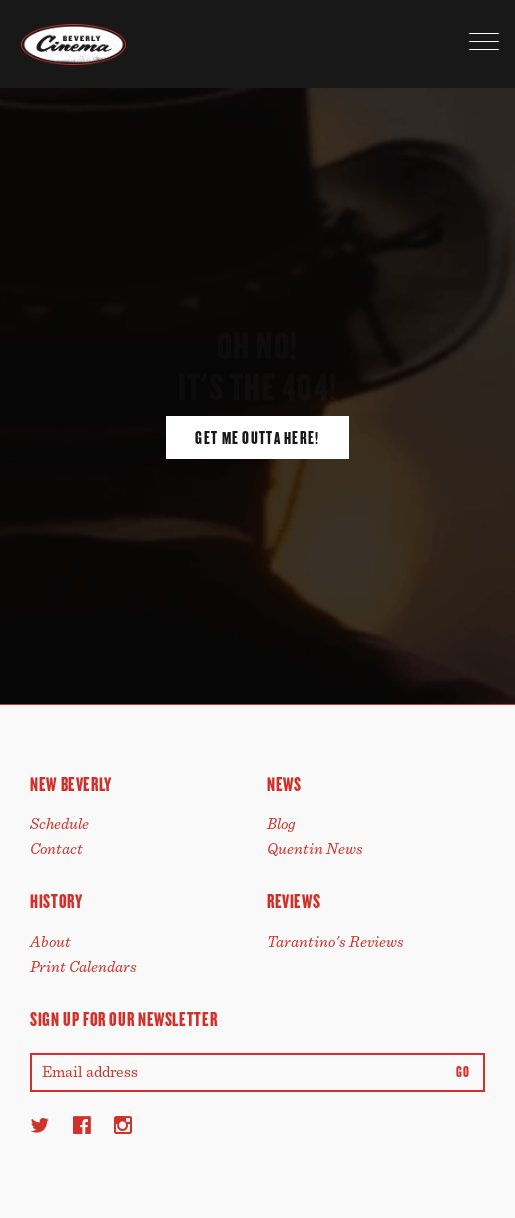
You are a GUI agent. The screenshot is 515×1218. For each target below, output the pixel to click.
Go (462, 1072)
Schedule (59, 824)
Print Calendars (83, 967)
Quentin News (315, 849)
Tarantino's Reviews (335, 942)
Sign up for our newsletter (123, 1019)
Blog (281, 824)
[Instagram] (123, 1125)
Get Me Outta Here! (257, 438)
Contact (56, 849)
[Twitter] (39, 1125)
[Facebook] (82, 1125)
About (50, 942)
